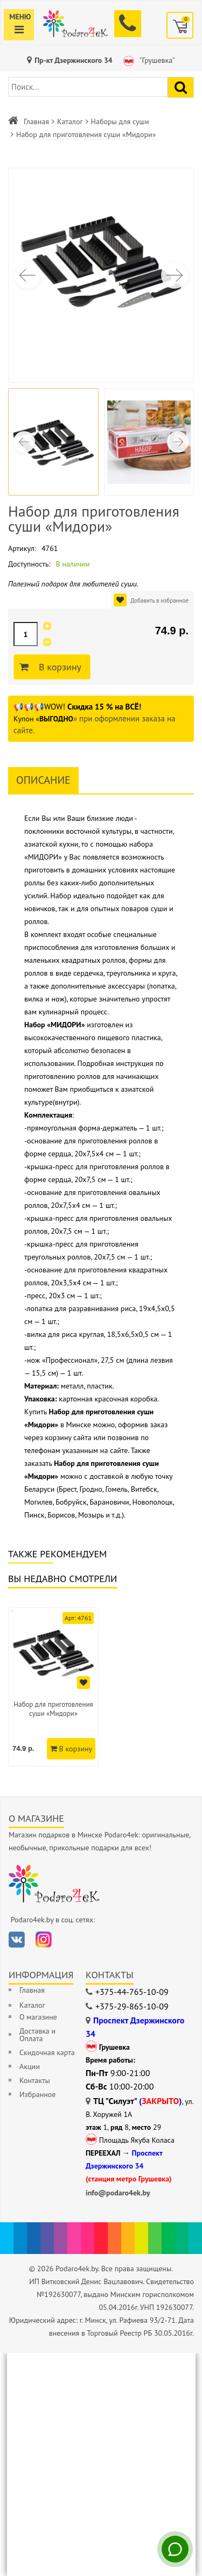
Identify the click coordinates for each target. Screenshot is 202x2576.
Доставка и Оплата (37, 2034)
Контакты (34, 2080)
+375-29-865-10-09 (132, 2006)
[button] (174, 275)
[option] (53, 1686)
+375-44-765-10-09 (132, 1991)
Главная (36, 121)
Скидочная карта (47, 2052)
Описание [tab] (43, 780)
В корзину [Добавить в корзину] (58, 667)
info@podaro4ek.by (118, 2193)
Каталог (70, 121)
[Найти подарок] (181, 87)
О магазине (38, 2017)
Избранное (37, 2094)
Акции (29, 2066)
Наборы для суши (120, 121)
